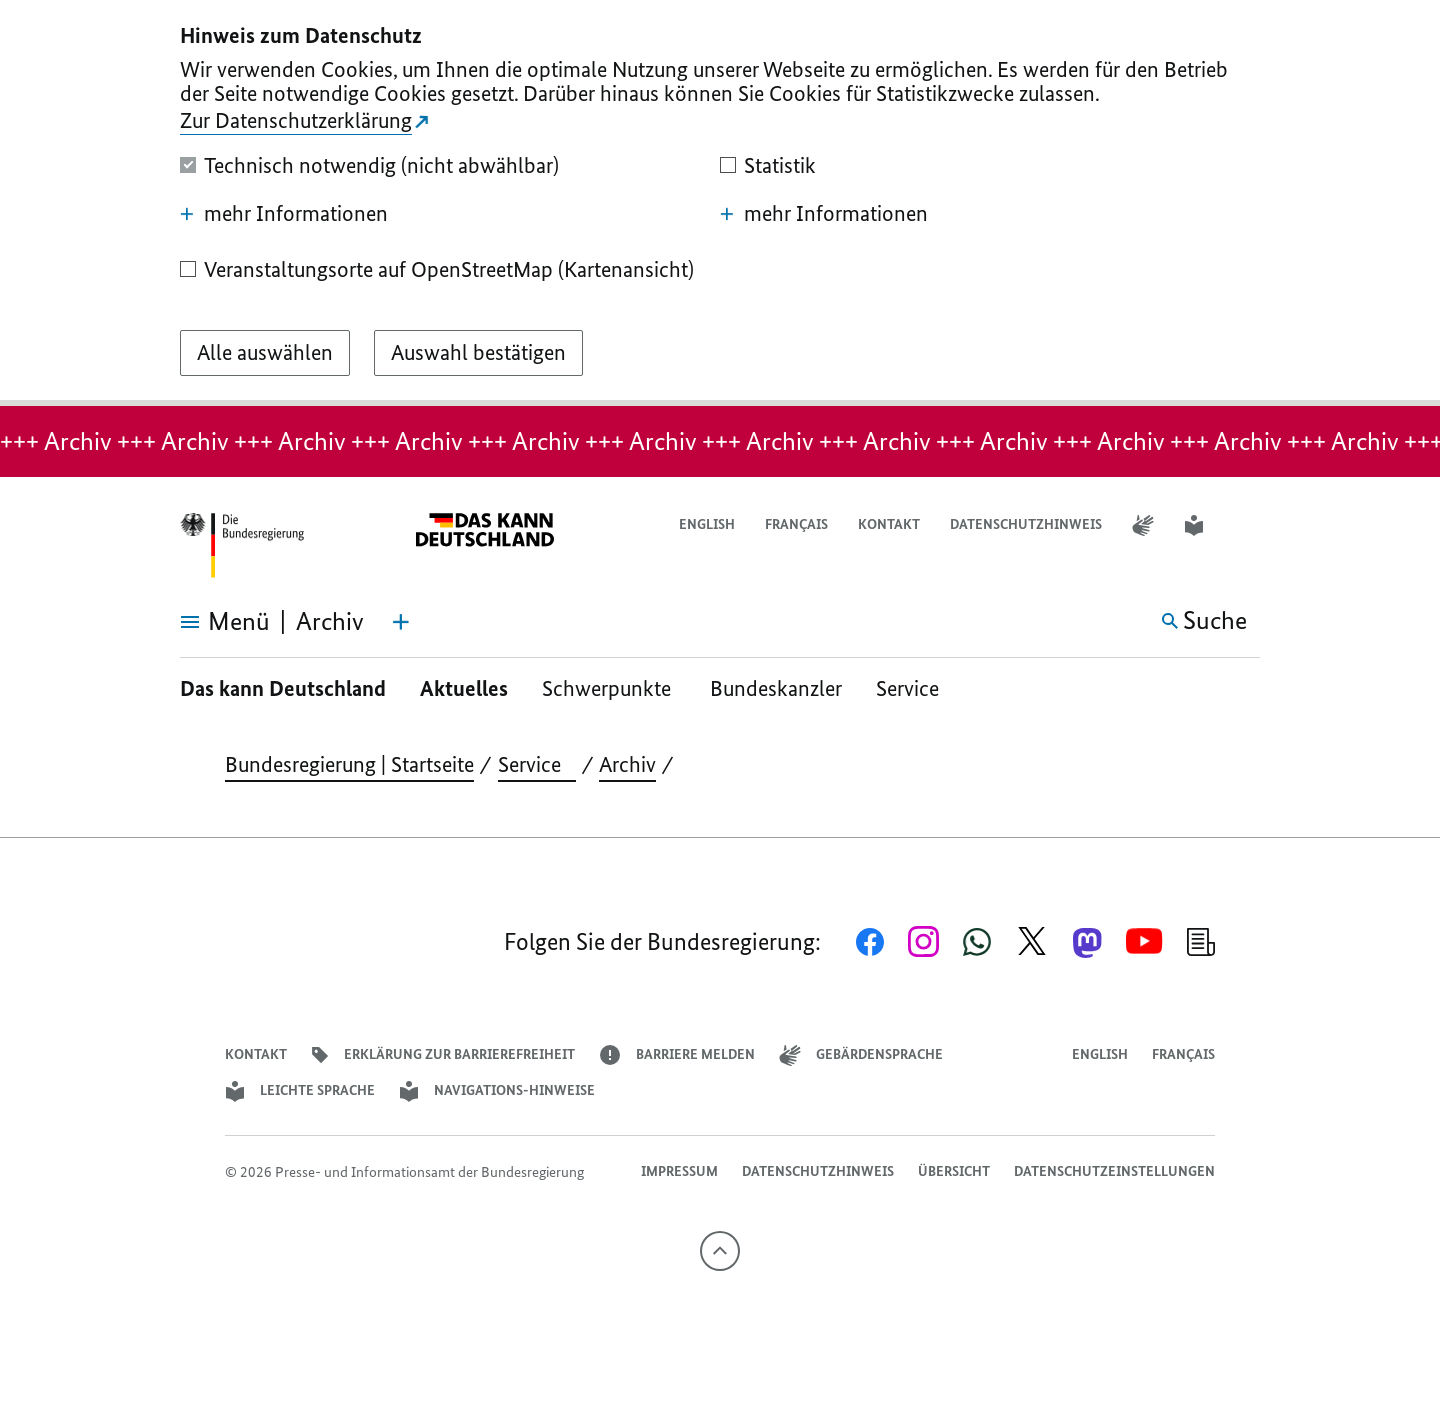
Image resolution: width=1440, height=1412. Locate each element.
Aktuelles (464, 688)
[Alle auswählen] (265, 353)
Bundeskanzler (776, 688)
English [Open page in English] (707, 524)
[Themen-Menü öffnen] (401, 622)
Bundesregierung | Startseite (349, 764)
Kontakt (889, 524)
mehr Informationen (284, 214)
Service (915, 688)
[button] (1247, 525)
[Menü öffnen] (202, 622)
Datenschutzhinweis (1026, 524)
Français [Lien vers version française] (796, 524)
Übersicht (954, 1171)
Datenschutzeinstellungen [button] (1114, 1171)
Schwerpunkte (609, 688)
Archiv (627, 764)
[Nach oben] (720, 1251)
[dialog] (720, 203)
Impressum (679, 1171)
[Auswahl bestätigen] (478, 353)
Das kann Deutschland (283, 688)
